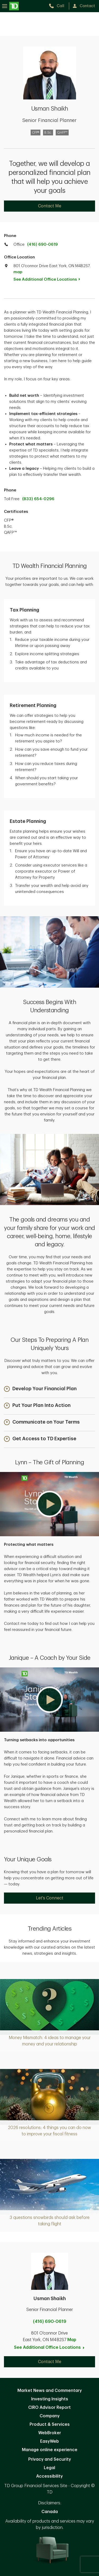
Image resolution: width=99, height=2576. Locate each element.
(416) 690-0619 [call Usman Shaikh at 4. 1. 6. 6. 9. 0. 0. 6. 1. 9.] (49, 2321)
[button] (40, 1389)
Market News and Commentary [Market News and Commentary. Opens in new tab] (49, 2390)
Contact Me (49, 206)
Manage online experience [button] (49, 2450)
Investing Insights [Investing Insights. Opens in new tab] (49, 2399)
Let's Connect (49, 1898)
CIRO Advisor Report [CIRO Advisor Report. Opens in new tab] (49, 2407)
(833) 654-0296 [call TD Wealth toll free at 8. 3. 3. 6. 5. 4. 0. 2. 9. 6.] (38, 499)
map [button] (17, 272)
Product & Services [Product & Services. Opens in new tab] (50, 2424)
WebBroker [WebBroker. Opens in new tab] (49, 2433)
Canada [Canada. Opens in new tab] (49, 2512)
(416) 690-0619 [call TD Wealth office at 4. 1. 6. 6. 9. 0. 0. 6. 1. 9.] (42, 245)
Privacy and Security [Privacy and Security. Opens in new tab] (49, 2459)
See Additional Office (49, 279)
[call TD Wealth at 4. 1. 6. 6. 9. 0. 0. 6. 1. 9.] (59, 6)
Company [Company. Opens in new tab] (50, 2416)
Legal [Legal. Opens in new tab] (49, 2468)
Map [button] (71, 2340)
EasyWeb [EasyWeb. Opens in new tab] (49, 2441)
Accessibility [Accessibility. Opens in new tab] (49, 2476)
